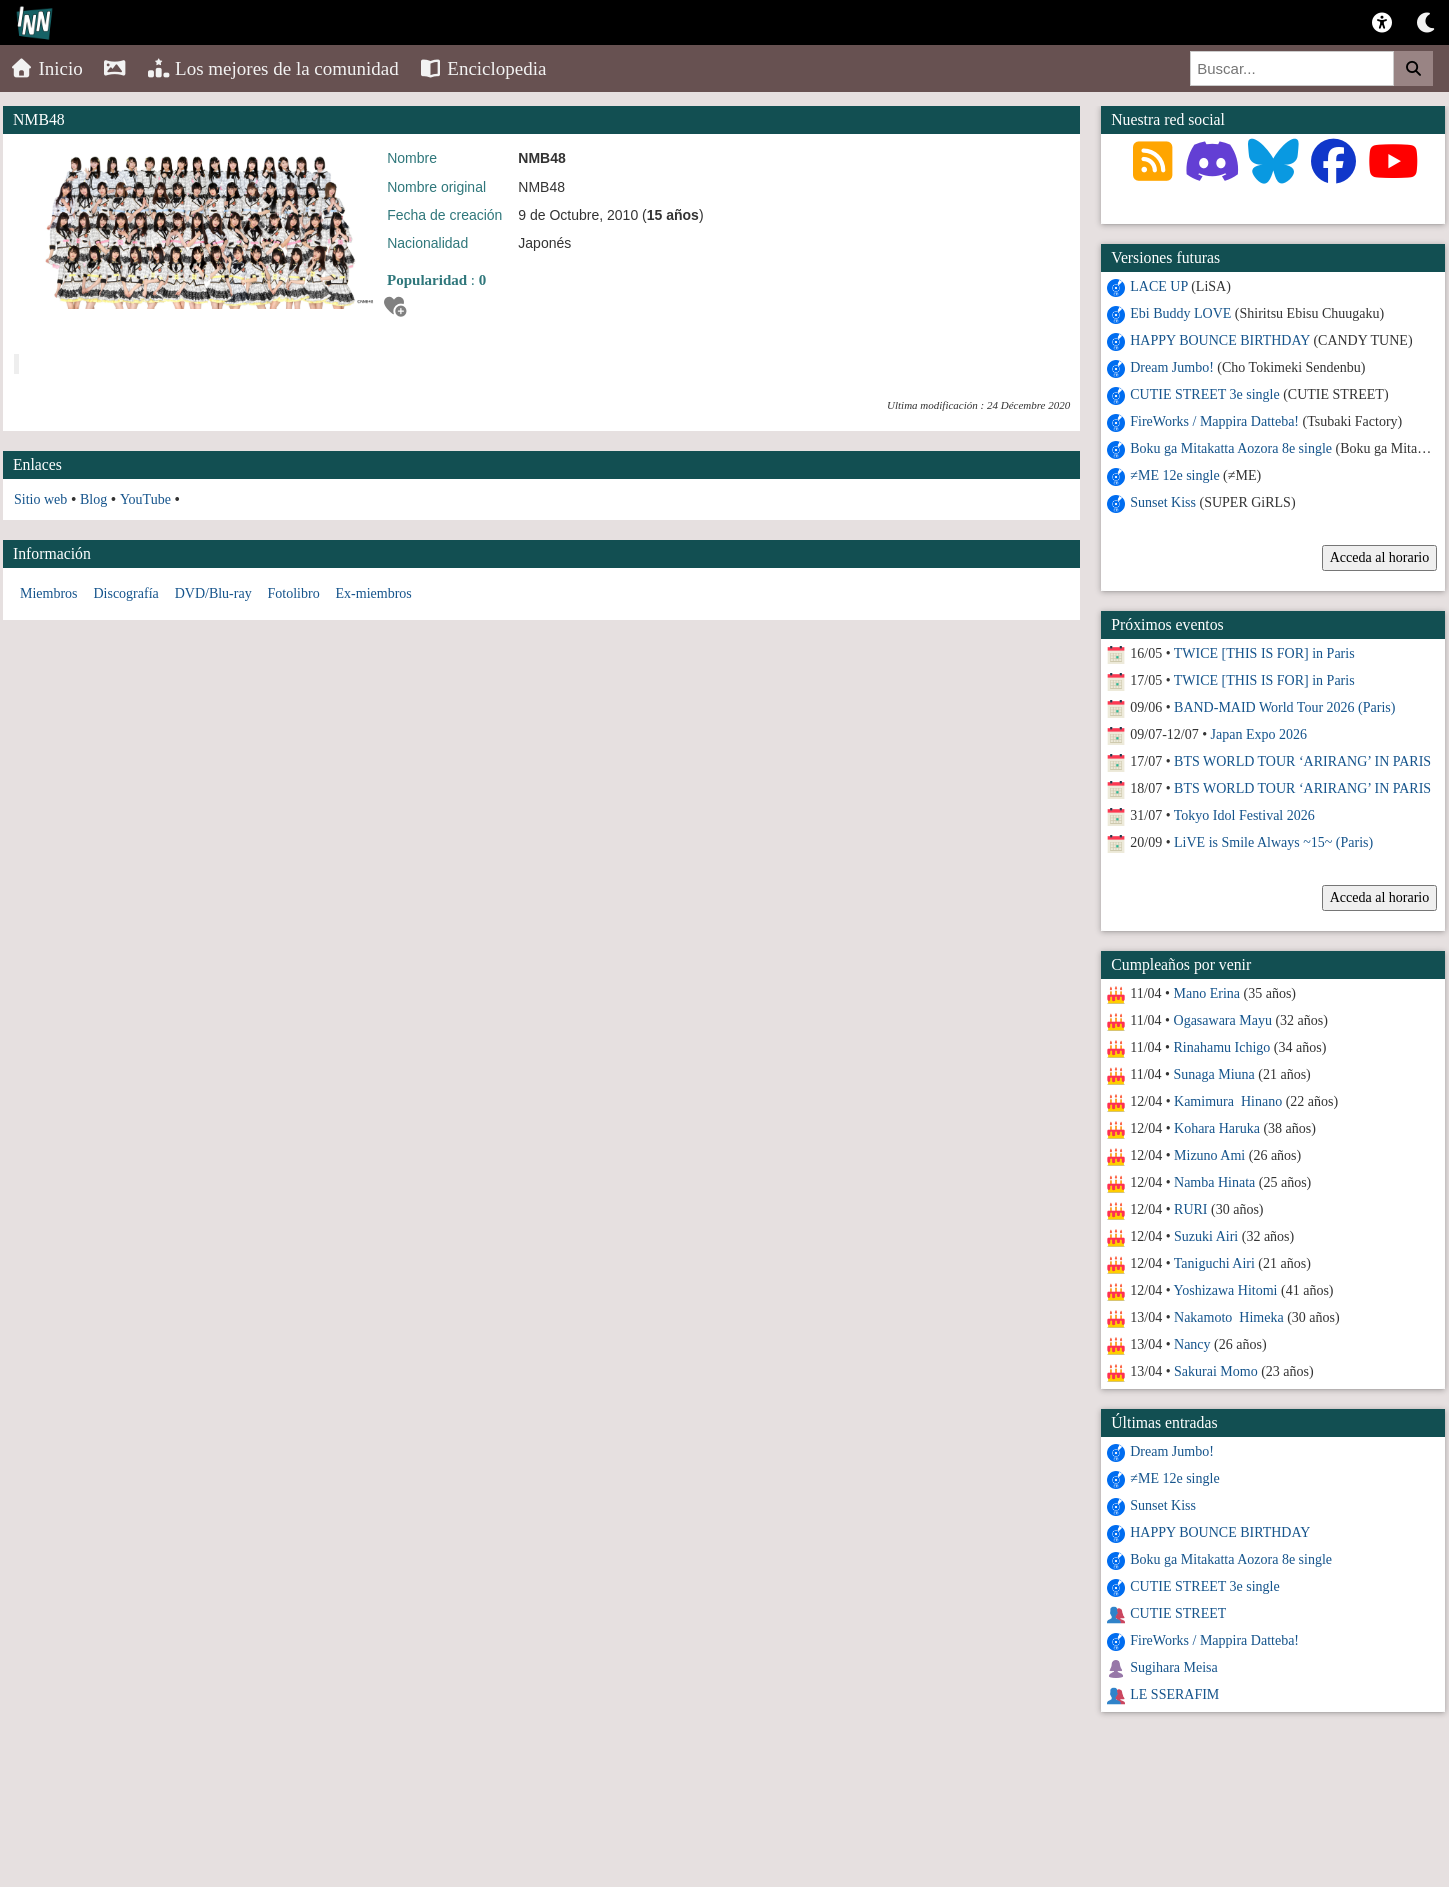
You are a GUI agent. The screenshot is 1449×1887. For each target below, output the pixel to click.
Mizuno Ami (1209, 1155)
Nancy (1192, 1344)
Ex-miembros (374, 593)
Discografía (125, 593)
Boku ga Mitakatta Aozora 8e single (1231, 448)
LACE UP (1158, 286)
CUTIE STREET (1178, 1613)
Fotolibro (294, 593)
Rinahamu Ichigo (1222, 1047)
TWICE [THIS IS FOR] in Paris (1264, 653)
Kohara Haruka (1217, 1128)
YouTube (145, 499)
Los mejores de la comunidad (273, 68)
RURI (1190, 1209)
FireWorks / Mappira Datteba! (1214, 421)
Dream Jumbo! (1172, 367)
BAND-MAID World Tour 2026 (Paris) (1284, 707)
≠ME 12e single (1174, 475)
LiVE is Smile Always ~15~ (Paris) (1273, 842)
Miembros (49, 593)
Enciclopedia (483, 68)
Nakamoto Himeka (1229, 1317)
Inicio (46, 68)
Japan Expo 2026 (1259, 734)
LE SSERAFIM (1174, 1694)
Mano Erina (1207, 993)
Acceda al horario (1380, 557)
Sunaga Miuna (1214, 1074)
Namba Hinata (1214, 1182)
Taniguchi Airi (1214, 1263)
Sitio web (40, 499)
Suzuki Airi (1206, 1236)
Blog (93, 499)
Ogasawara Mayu (1223, 1020)
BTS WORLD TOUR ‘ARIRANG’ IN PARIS (1302, 761)
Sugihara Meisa (1173, 1667)
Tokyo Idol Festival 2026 (1244, 815)
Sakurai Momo (1216, 1371)
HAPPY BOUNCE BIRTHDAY (1220, 340)
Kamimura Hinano (1228, 1101)
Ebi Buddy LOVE (1180, 313)
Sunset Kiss (1163, 502)
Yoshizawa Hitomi (1226, 1290)
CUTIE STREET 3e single (1204, 394)
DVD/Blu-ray (213, 593)
